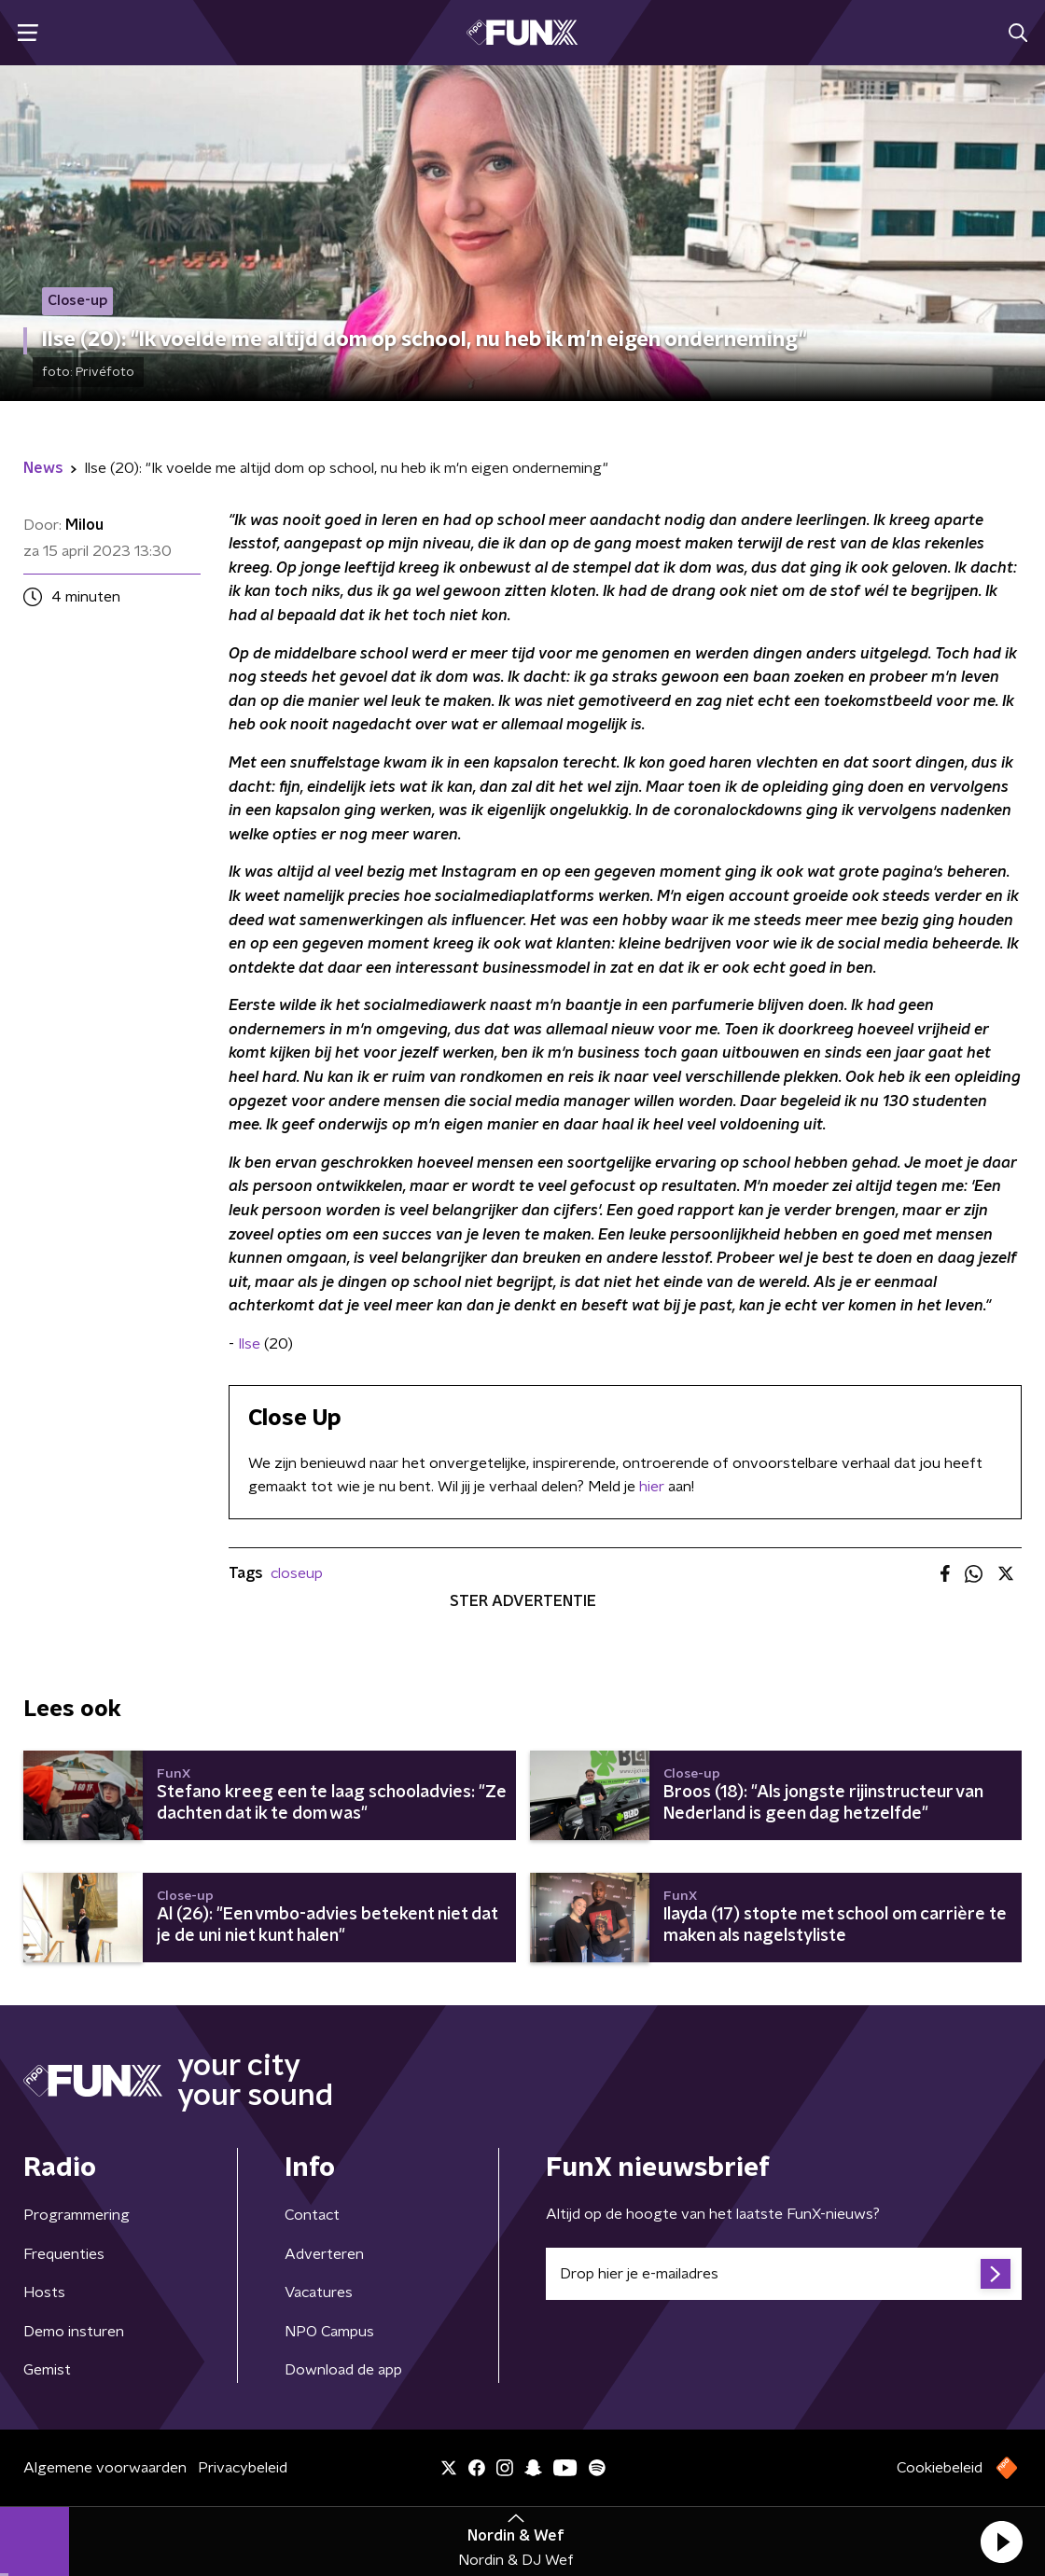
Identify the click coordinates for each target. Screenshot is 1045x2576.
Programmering (76, 2215)
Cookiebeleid (939, 2467)
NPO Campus (329, 2331)
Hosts (44, 2292)
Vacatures (319, 2292)
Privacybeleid (242, 2467)
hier (651, 1486)
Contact (312, 2215)
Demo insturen (73, 2331)
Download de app (343, 2369)
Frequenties (63, 2254)
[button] (1001, 2541)
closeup (297, 1573)
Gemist (47, 2369)
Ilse (249, 1343)
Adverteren (324, 2254)
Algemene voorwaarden (105, 2467)
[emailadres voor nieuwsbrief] (784, 2274)
